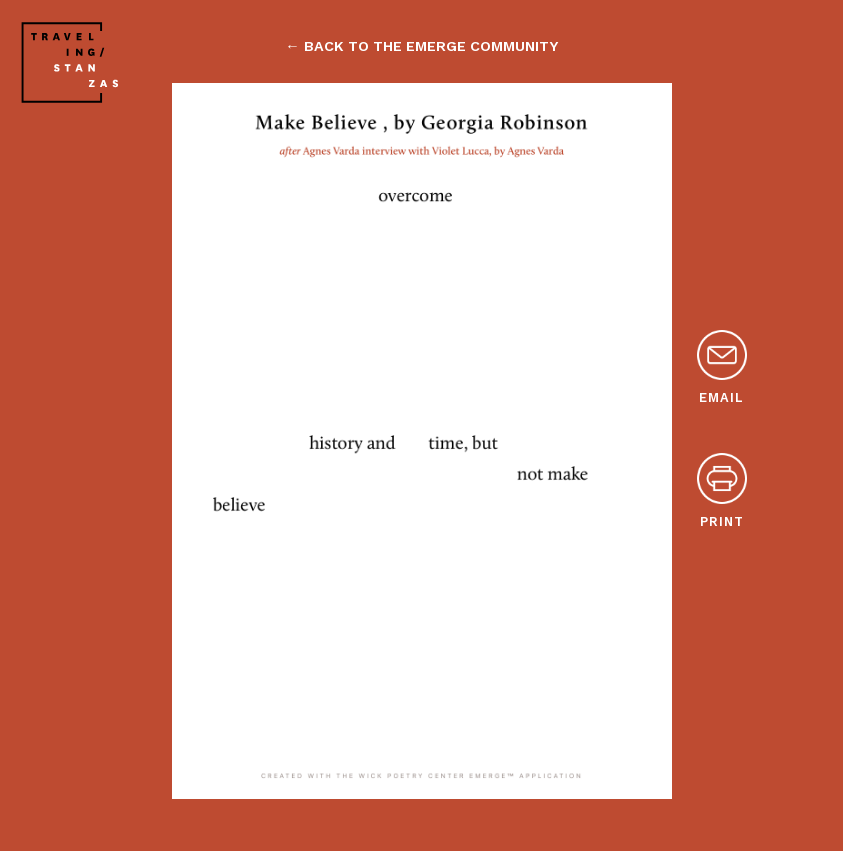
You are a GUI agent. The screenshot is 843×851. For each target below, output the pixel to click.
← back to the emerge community (421, 46)
